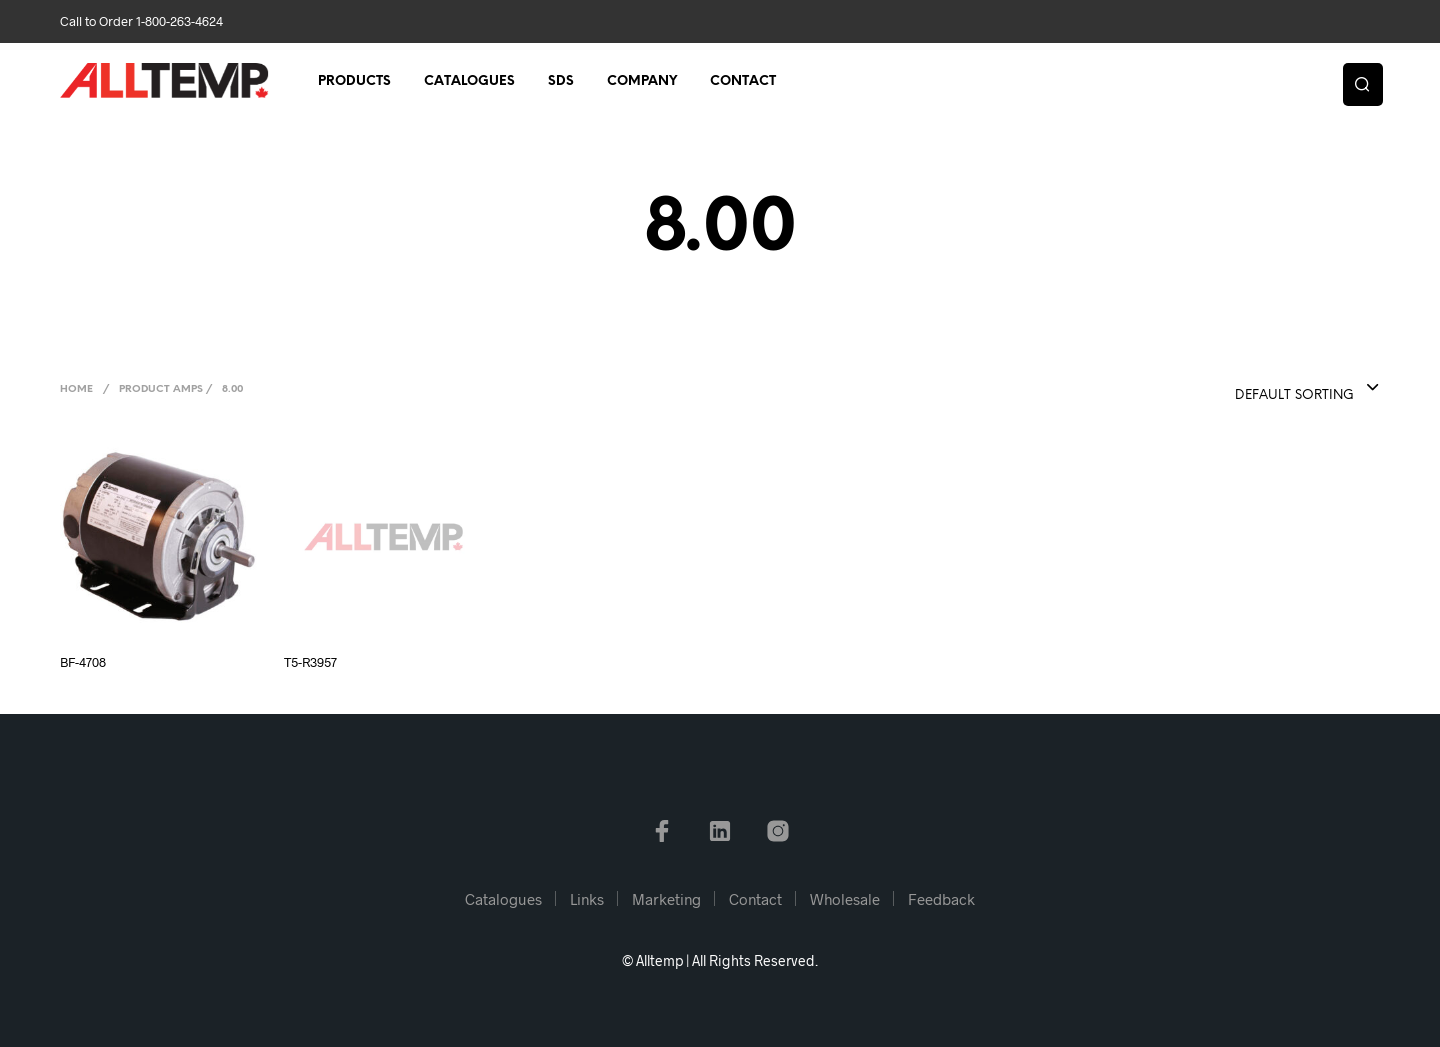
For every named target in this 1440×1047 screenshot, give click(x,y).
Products (354, 81)
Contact (743, 81)
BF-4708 (83, 662)
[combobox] (1267, 389)
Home (76, 389)
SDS (561, 81)
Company (642, 81)
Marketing (666, 899)
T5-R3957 (310, 662)
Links (587, 899)
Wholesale (845, 899)
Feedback (941, 899)
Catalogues (469, 81)
